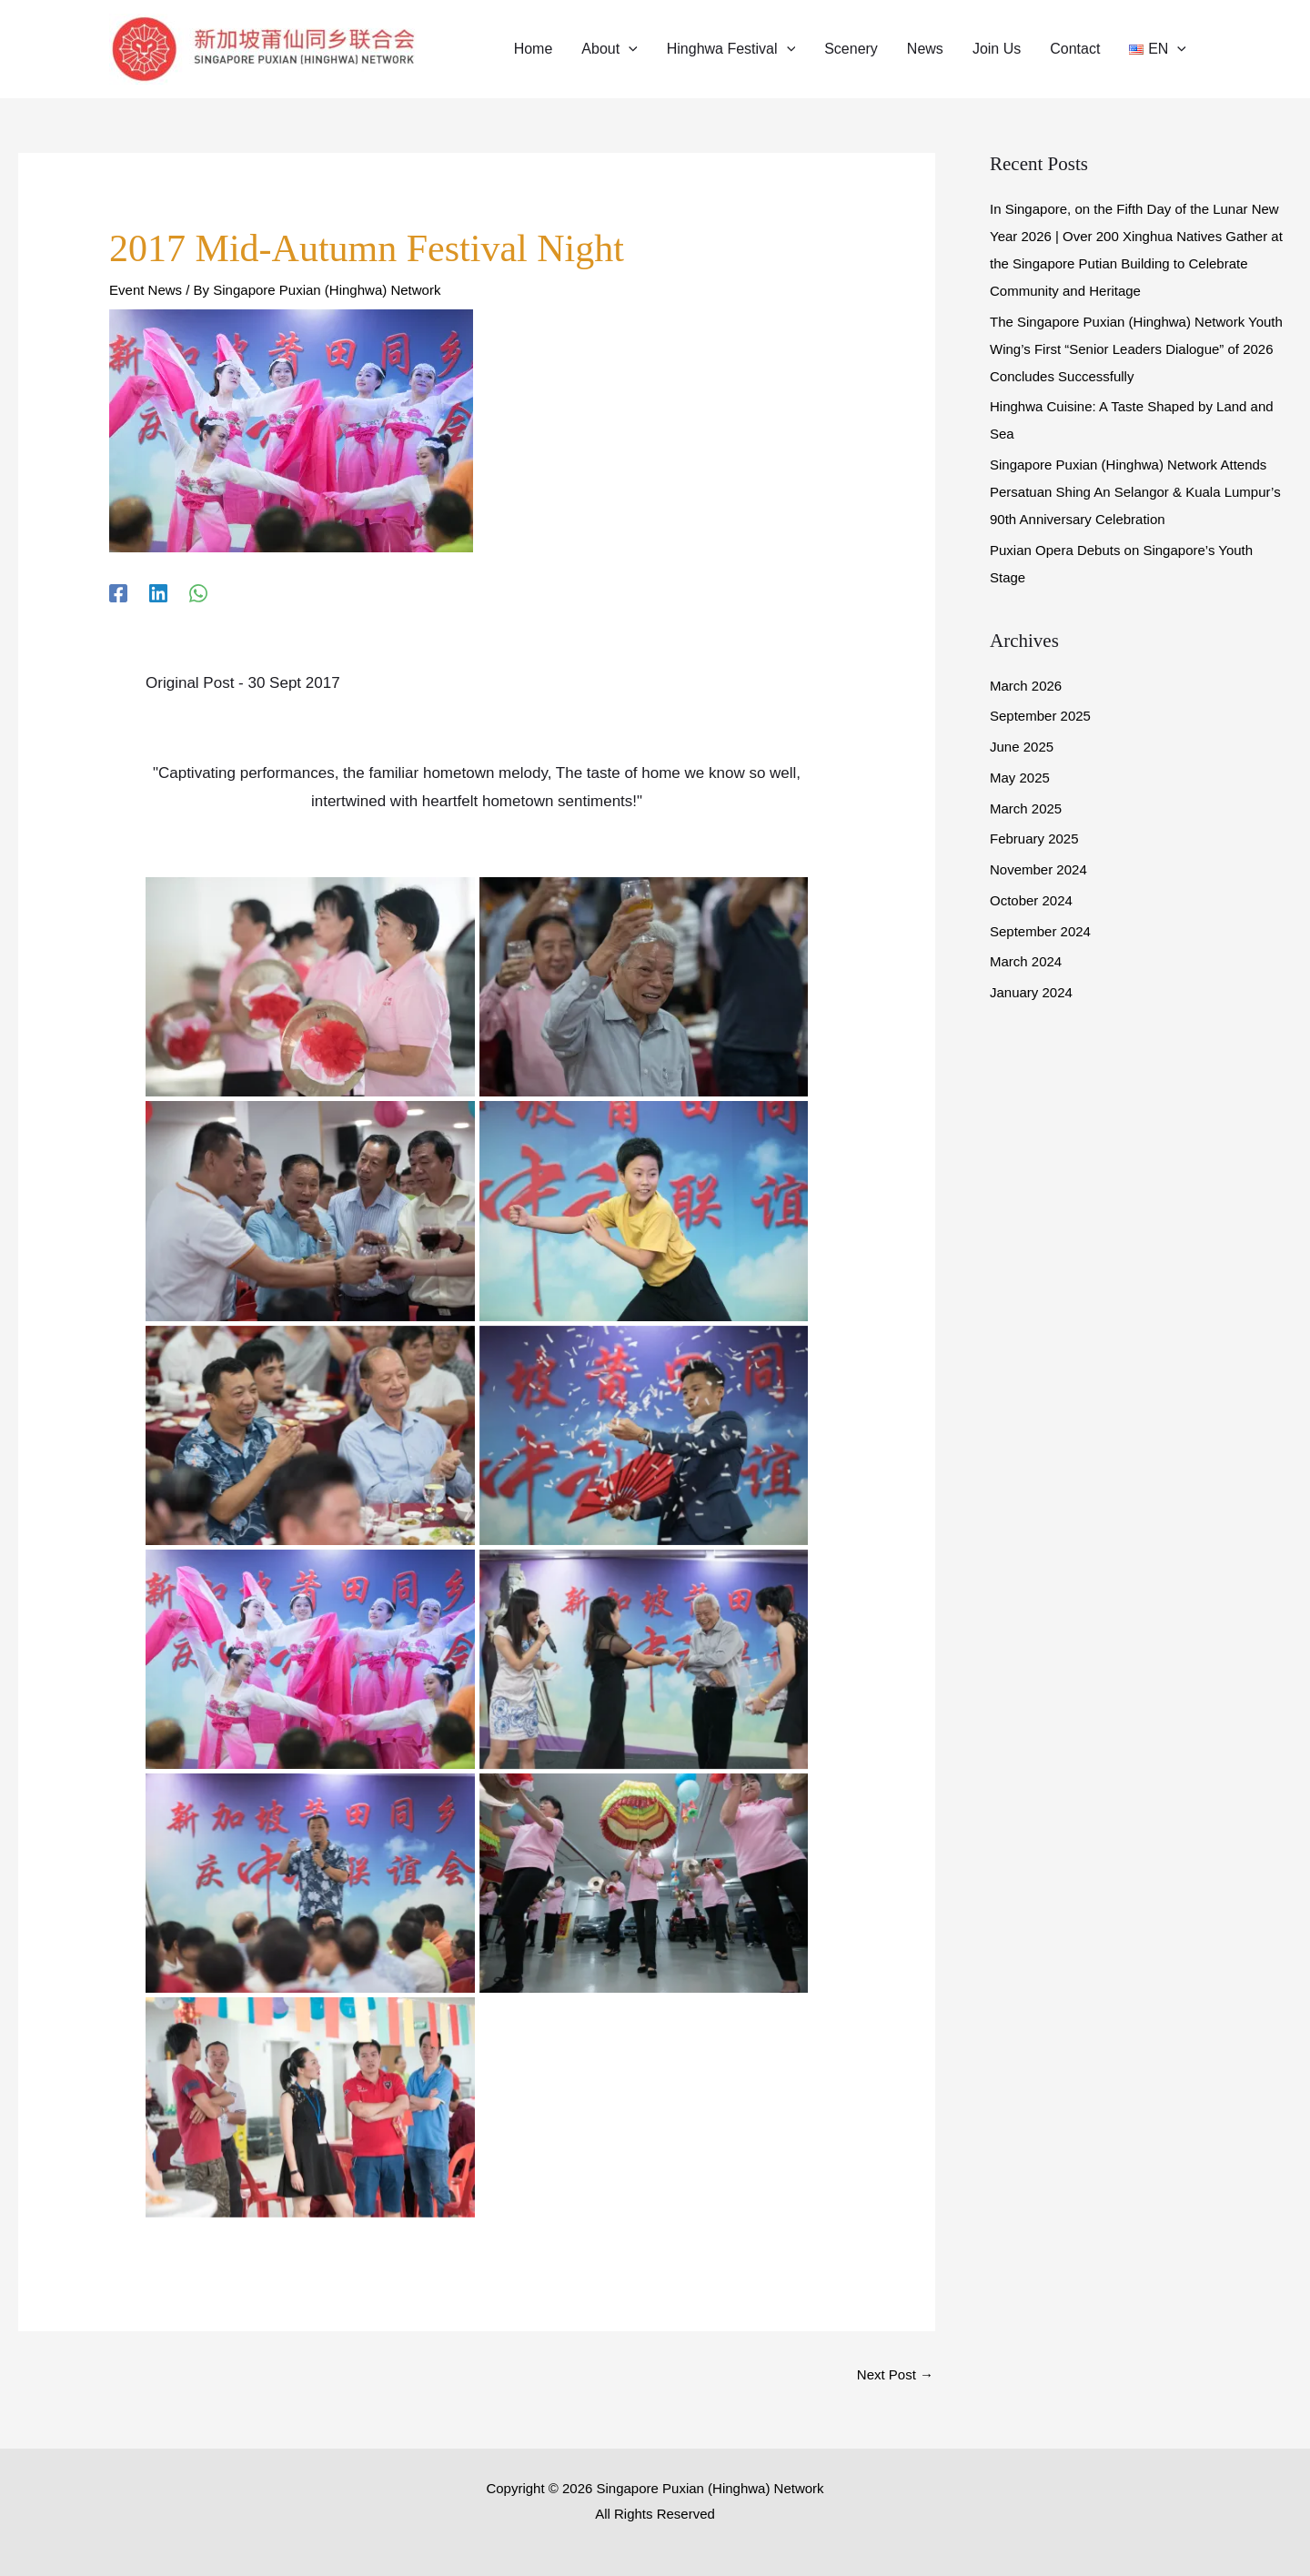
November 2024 (1038, 869)
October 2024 (1031, 900)
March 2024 (1026, 961)
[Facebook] (118, 593)
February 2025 (1034, 838)
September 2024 (1040, 931)
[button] (609, 49)
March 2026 (1026, 685)
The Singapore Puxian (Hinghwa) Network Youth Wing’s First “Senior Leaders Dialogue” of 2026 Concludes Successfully (1136, 349)
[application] (629, 49)
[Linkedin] (158, 593)
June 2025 (1021, 746)
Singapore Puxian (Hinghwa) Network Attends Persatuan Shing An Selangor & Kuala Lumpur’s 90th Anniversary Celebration (1135, 492)
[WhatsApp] (198, 593)
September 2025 (1040, 715)
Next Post (895, 2374)
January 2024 (1031, 992)
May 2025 (1020, 777)
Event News (145, 290)
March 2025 (1026, 808)
